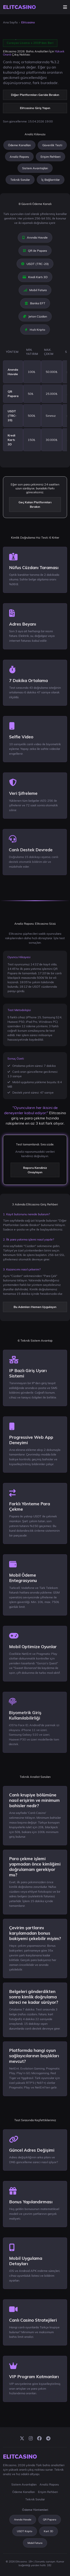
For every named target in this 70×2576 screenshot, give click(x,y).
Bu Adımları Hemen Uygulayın (35, 1307)
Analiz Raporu (19, 156)
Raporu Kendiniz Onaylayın (35, 1170)
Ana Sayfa (10, 22)
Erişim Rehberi (50, 156)
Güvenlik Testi (52, 145)
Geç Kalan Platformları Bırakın (35, 504)
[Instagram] (31, 2438)
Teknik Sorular (20, 180)
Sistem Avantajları (35, 168)
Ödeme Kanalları (19, 145)
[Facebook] (39, 2438)
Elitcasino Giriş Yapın (35, 108)
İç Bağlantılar (50, 180)
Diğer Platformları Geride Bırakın (35, 95)
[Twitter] (22, 2438)
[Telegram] (48, 2438)
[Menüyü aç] (65, 7)
